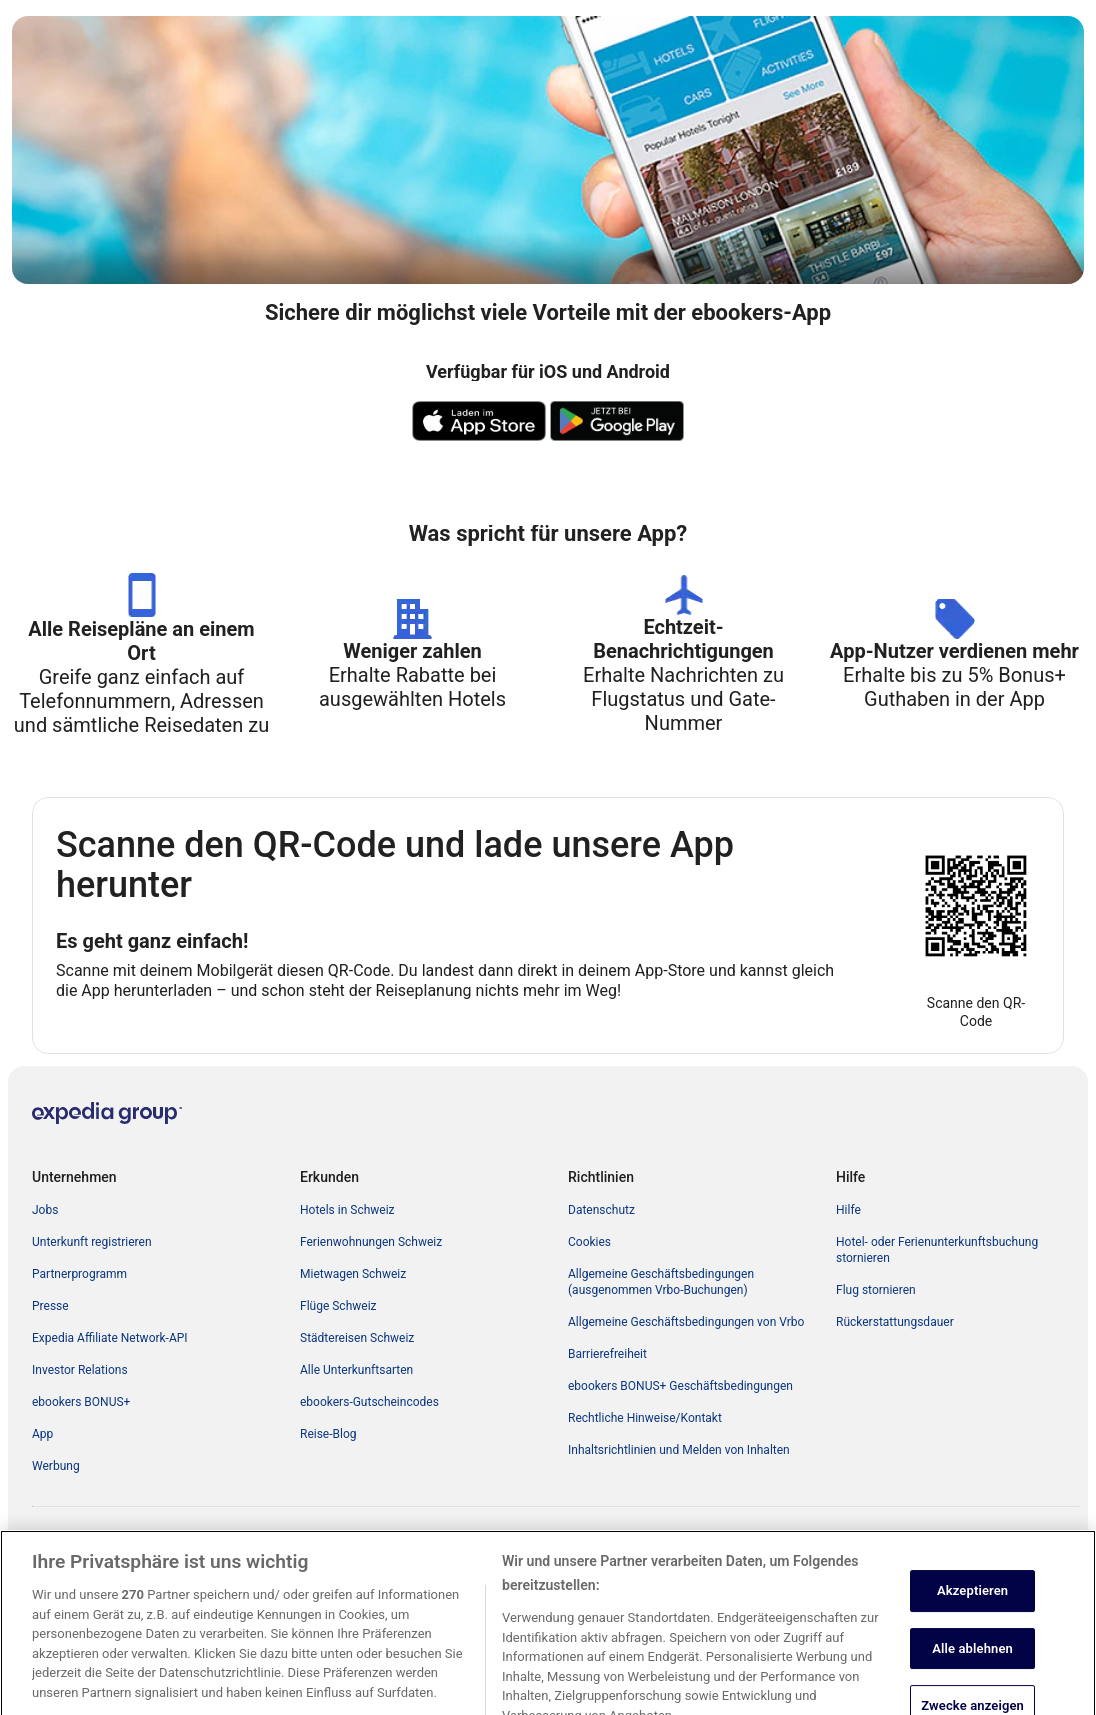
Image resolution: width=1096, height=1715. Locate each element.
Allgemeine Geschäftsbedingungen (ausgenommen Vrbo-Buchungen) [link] (661, 1282)
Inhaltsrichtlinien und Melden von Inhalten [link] (679, 1450)
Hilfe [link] (848, 1210)
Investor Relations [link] (80, 1370)
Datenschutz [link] (601, 1210)
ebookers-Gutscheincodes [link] (369, 1402)
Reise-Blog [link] (328, 1434)
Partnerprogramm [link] (79, 1274)
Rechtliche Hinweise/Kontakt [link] (645, 1418)
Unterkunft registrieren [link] (92, 1242)
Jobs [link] (45, 1210)
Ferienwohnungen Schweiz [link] (371, 1242)
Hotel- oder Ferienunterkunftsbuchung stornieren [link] (937, 1250)
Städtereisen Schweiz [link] (357, 1338)
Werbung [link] (56, 1466)
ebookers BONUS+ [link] (81, 1402)
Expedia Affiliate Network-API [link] (110, 1338)
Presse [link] (50, 1306)
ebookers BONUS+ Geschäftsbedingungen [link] (680, 1386)
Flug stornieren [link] (876, 1290)
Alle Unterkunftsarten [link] (356, 1370)
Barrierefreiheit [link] (607, 1354)
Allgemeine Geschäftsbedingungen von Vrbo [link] (686, 1322)
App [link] (42, 1434)
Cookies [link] (589, 1242)
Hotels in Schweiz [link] (347, 1210)
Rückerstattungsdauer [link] (895, 1322)
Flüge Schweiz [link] (338, 1306)
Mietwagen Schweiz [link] (353, 1274)
